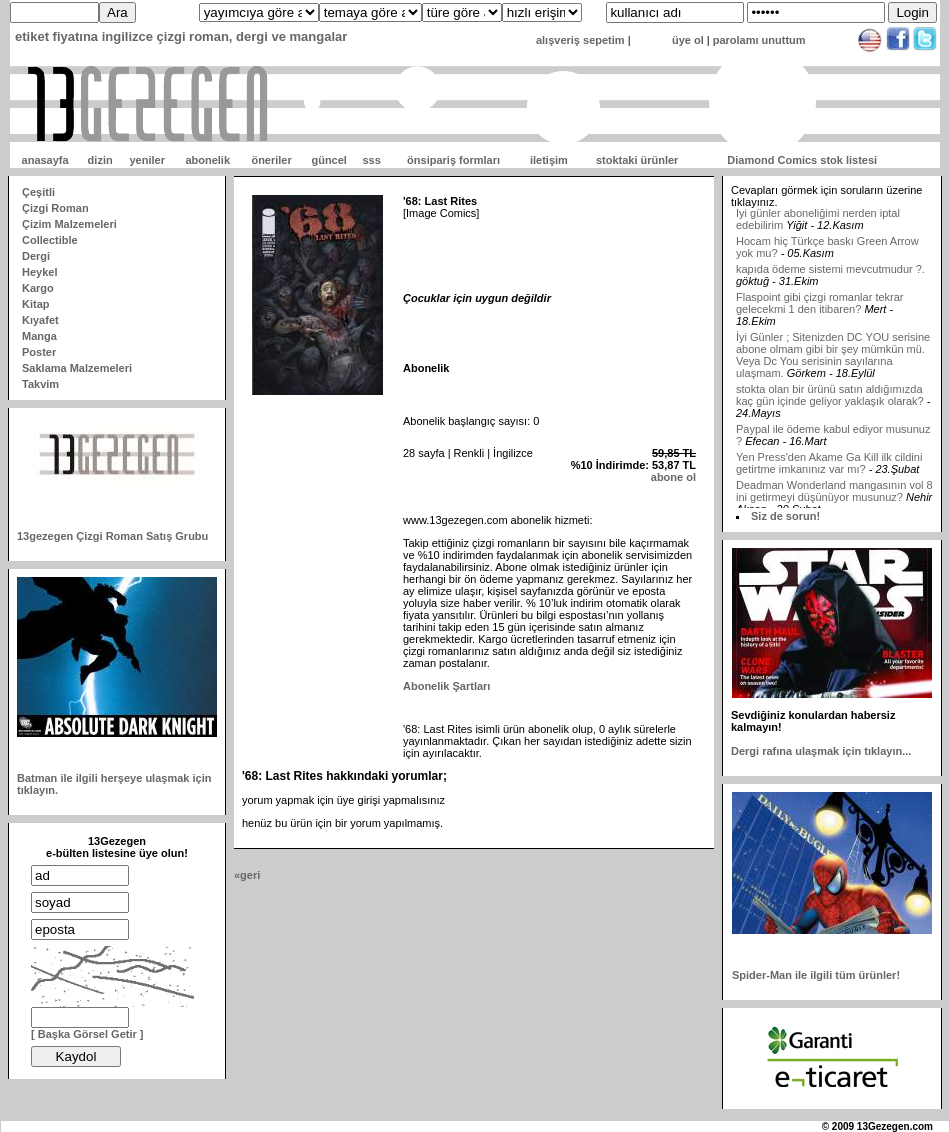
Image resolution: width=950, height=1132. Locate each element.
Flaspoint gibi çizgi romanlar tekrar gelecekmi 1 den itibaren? (820, 308)
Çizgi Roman (55, 208)
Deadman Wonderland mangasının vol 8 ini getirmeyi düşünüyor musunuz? (834, 496)
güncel (328, 160)
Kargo (38, 288)
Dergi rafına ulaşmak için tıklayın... (821, 751)
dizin (100, 160)
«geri (247, 875)
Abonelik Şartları (446, 686)
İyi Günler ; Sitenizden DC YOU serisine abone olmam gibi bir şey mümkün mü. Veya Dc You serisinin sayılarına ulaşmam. (833, 360)
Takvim (40, 384)
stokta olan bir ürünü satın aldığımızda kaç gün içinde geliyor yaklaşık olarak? (830, 400)
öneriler (271, 160)
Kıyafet (40, 320)
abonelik (207, 160)
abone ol (673, 477)
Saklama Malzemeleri (77, 368)
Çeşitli (38, 192)
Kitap (36, 304)
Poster (39, 352)
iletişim (549, 160)
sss (371, 160)
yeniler (146, 160)
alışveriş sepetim (580, 40)
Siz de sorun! (785, 516)
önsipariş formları (453, 160)
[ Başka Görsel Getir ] (87, 1034)
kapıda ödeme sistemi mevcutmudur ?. (830, 274)
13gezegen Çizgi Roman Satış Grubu (112, 536)
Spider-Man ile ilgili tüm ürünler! (816, 975)
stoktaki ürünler (637, 160)
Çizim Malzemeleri (69, 224)
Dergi (36, 256)
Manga (39, 336)
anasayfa (45, 160)
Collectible (50, 240)
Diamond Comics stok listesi (802, 160)
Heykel (39, 272)
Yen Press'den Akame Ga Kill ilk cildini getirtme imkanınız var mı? (829, 468)
